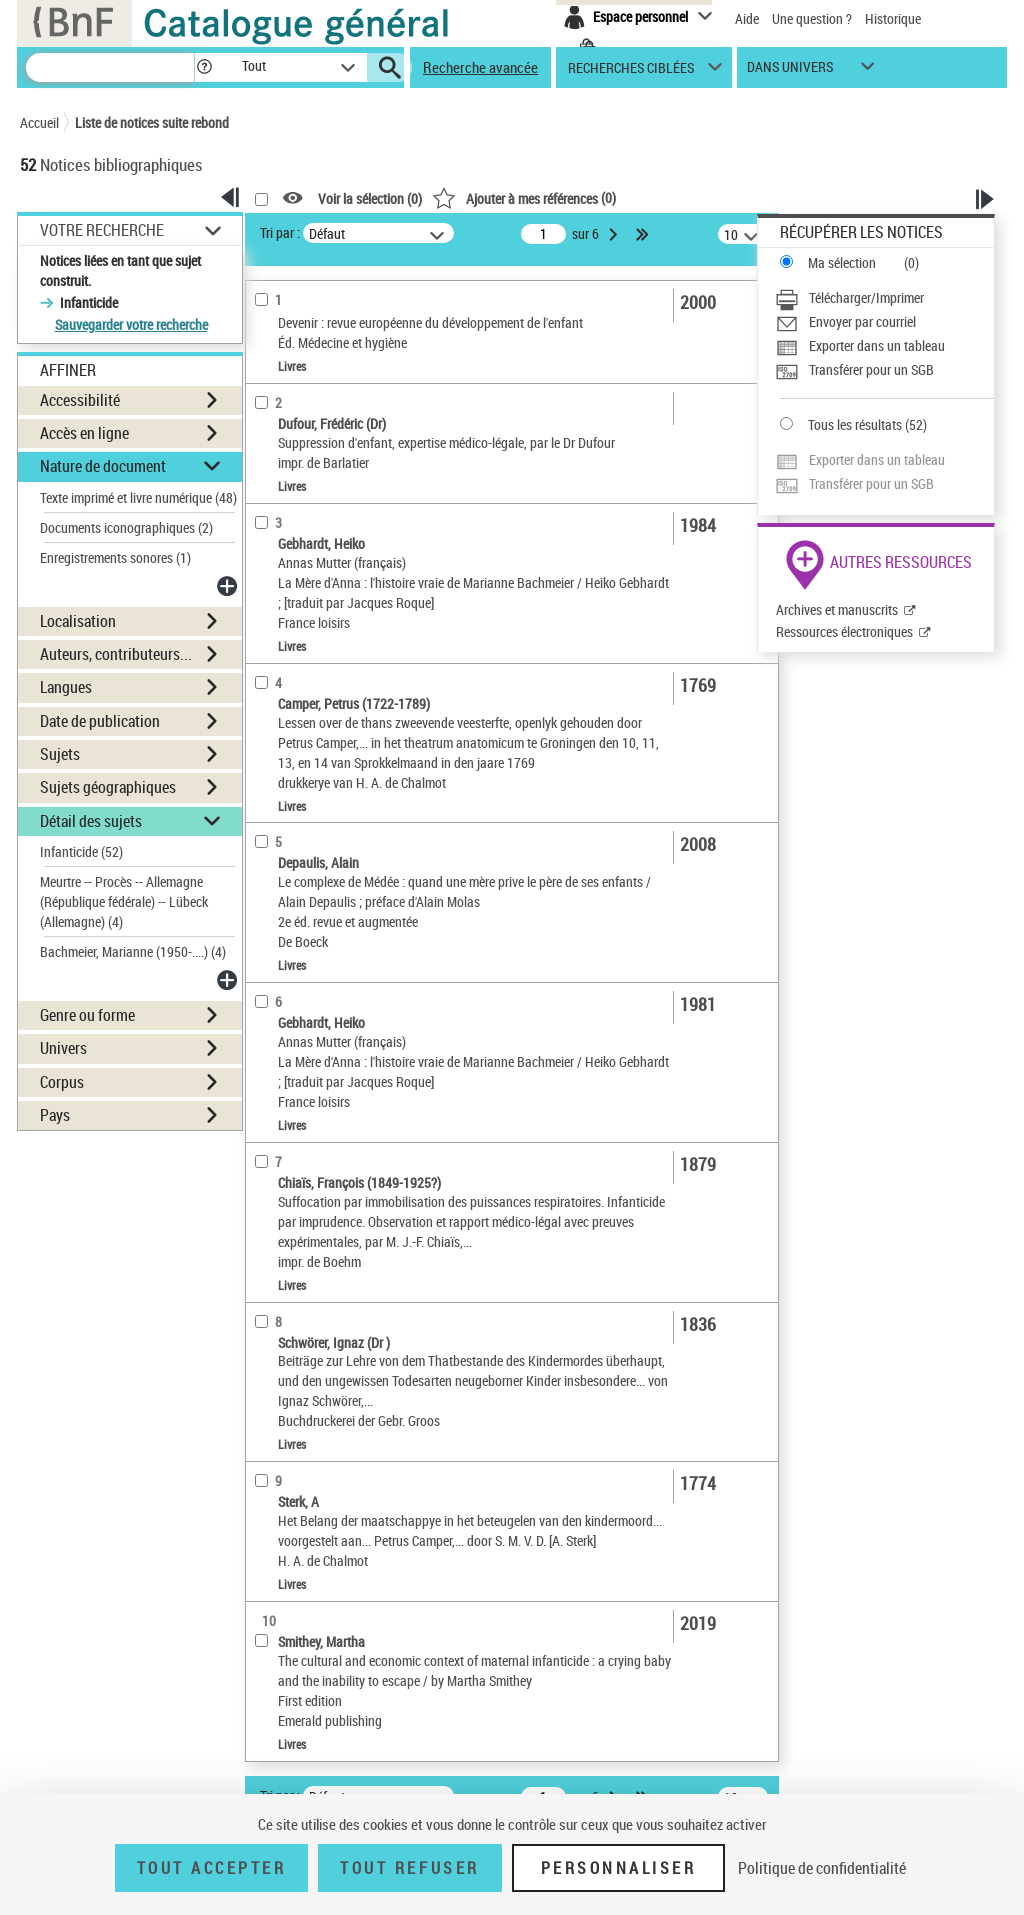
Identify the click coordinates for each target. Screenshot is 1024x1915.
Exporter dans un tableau (877, 345)
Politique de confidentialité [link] (822, 1868)
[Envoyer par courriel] (884, 322)
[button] (204, 67)
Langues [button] (66, 687)
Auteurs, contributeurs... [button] (116, 654)
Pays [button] (55, 1115)
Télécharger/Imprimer (866, 297)
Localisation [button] (78, 621)
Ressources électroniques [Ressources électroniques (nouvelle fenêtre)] (844, 631)
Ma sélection (842, 262)
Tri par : (280, 232)
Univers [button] (63, 1048)
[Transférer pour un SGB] (884, 370)
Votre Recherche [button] (102, 230)
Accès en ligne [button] (84, 433)
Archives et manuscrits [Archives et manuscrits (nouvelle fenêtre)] (837, 609)
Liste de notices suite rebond (152, 122)
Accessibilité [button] (80, 400)
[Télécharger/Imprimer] (884, 298)
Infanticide (81, 851)
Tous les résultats (855, 424)
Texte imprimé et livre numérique (138, 497)
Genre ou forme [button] (87, 1015)
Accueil (39, 122)
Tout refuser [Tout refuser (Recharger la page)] (409, 1868)
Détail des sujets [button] (91, 821)
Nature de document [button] (103, 466)
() (524, 197)
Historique (893, 18)
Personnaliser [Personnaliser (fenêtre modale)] (619, 1868)
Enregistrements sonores (115, 557)
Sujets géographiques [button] (108, 787)
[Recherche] (110, 67)
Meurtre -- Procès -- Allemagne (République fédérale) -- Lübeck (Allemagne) (124, 901)
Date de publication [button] (100, 721)
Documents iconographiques (126, 527)
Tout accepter (212, 1868)
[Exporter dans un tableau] (884, 346)
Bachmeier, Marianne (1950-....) (133, 951)
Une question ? (812, 18)
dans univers (790, 71)
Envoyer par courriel (862, 321)
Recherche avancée (480, 67)
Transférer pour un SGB (871, 369)
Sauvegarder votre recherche (131, 324)
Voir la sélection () (370, 198)
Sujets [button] (60, 754)
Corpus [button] (62, 1082)
